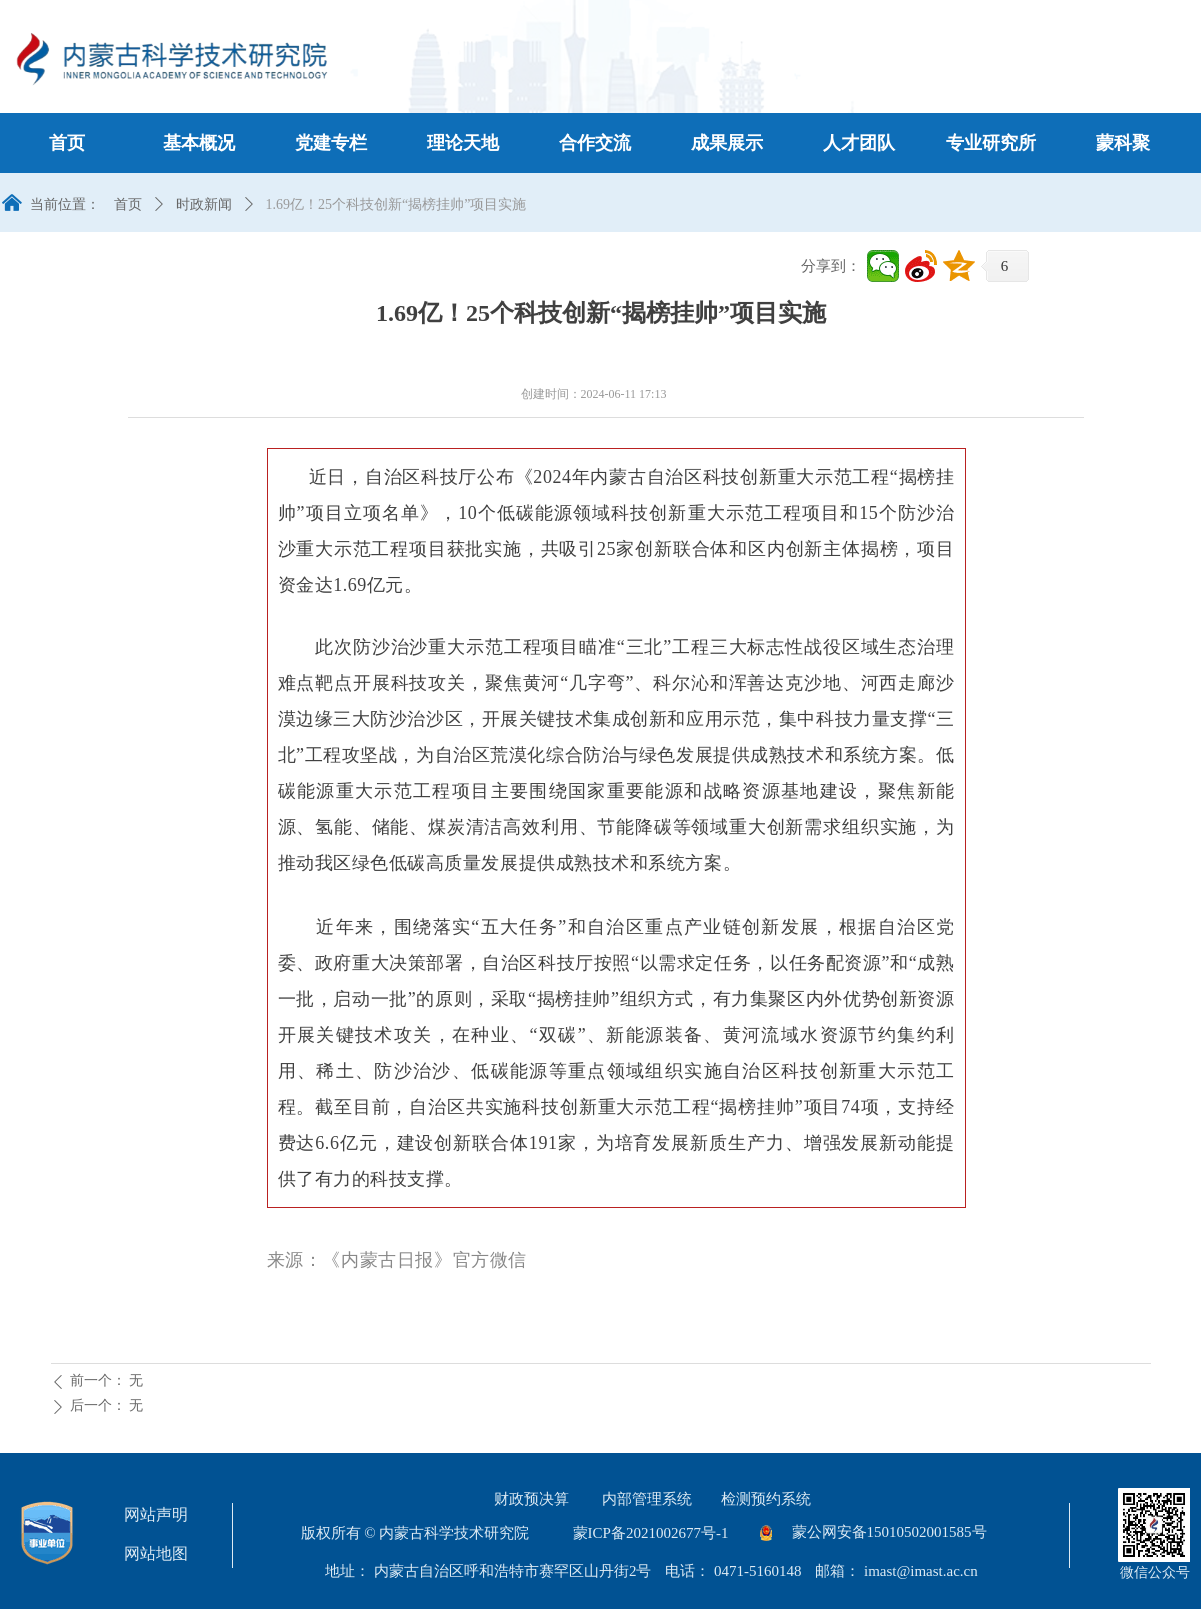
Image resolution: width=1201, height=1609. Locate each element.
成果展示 (727, 143)
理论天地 (463, 143)
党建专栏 (331, 143)
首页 (67, 143)
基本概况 (199, 143)
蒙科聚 (1123, 143)
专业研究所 (991, 143)
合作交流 (595, 143)
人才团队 (859, 143)
